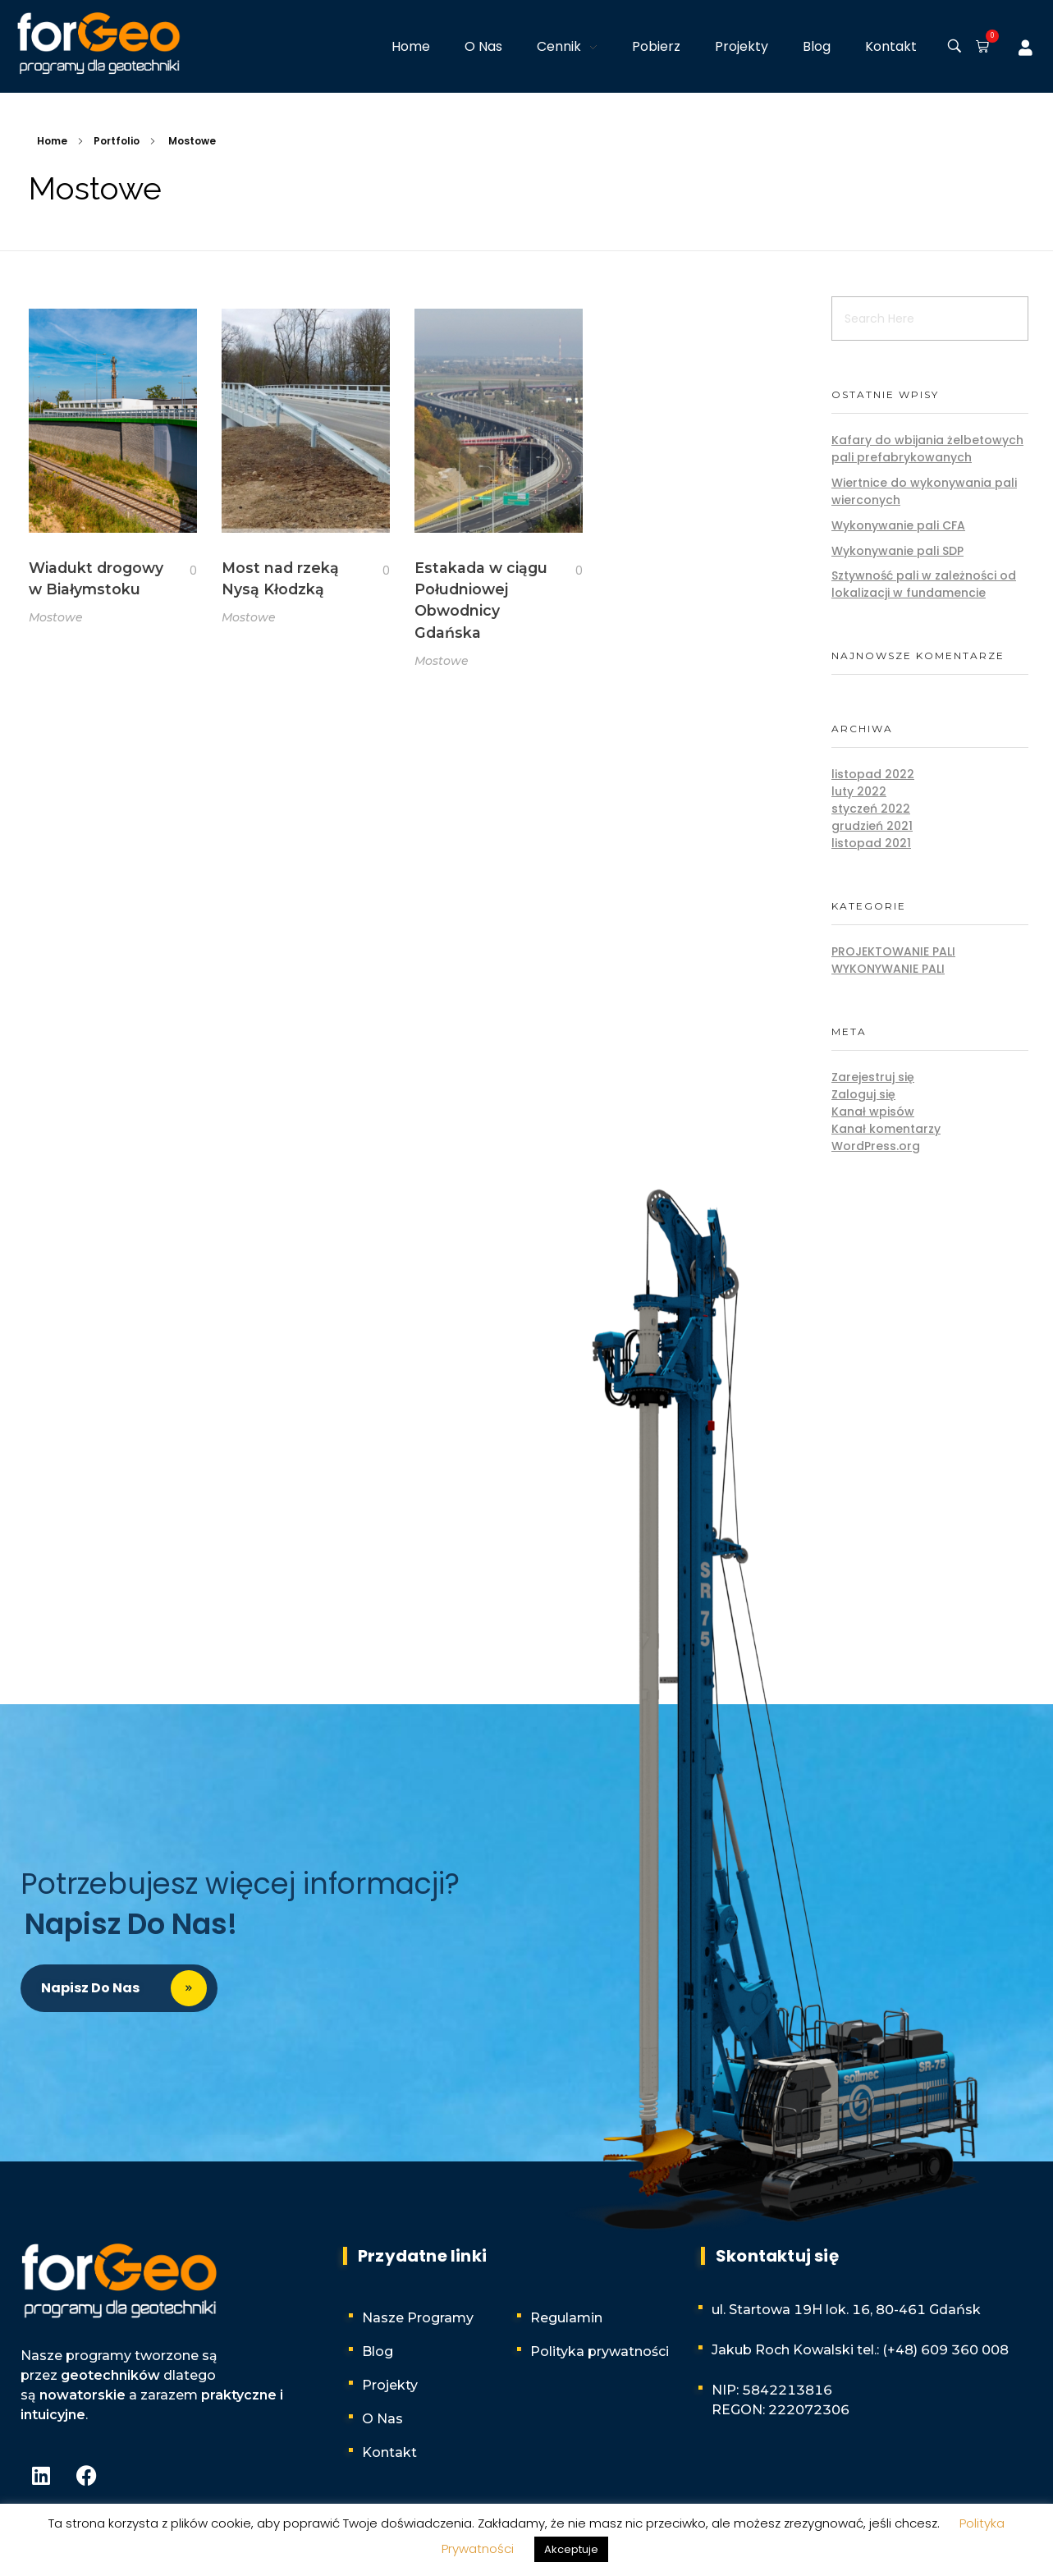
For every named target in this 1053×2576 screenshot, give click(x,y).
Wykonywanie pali (888, 968)
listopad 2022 (872, 774)
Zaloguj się (863, 1094)
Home (52, 141)
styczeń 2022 (870, 808)
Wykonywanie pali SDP (897, 551)
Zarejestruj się (872, 1077)
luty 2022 (858, 791)
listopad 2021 (871, 843)
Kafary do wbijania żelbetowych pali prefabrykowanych (927, 448)
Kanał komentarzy (886, 1129)
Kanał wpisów (872, 1111)
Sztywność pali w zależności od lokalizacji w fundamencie (923, 584)
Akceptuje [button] (571, 2549)
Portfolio (117, 141)
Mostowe (56, 617)
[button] (979, 48)
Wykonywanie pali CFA (898, 525)
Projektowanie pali (893, 951)
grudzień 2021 (872, 826)
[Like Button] (180, 571)
